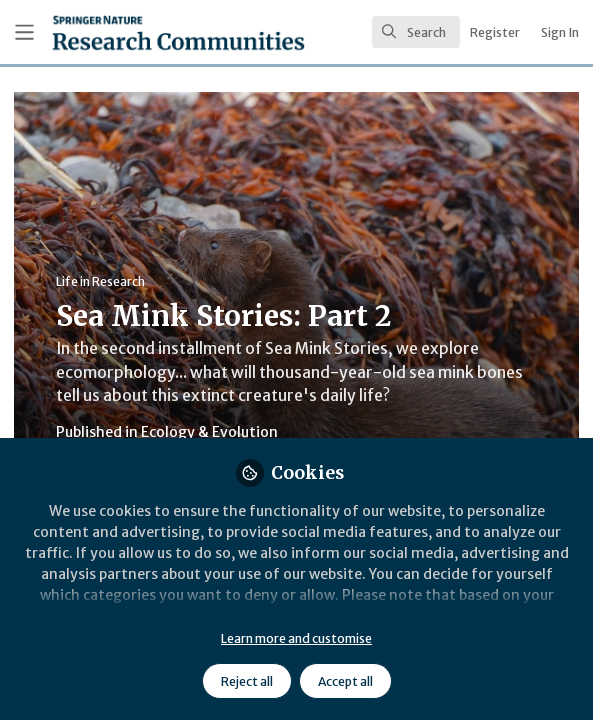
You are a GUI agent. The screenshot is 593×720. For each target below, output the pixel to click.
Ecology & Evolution (209, 432)
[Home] (127, 32)
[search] (416, 32)
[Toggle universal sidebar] (24, 32)
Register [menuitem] (495, 32)
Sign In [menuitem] (560, 32)
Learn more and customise (296, 638)
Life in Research (100, 281)
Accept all (345, 681)
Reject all (247, 681)
